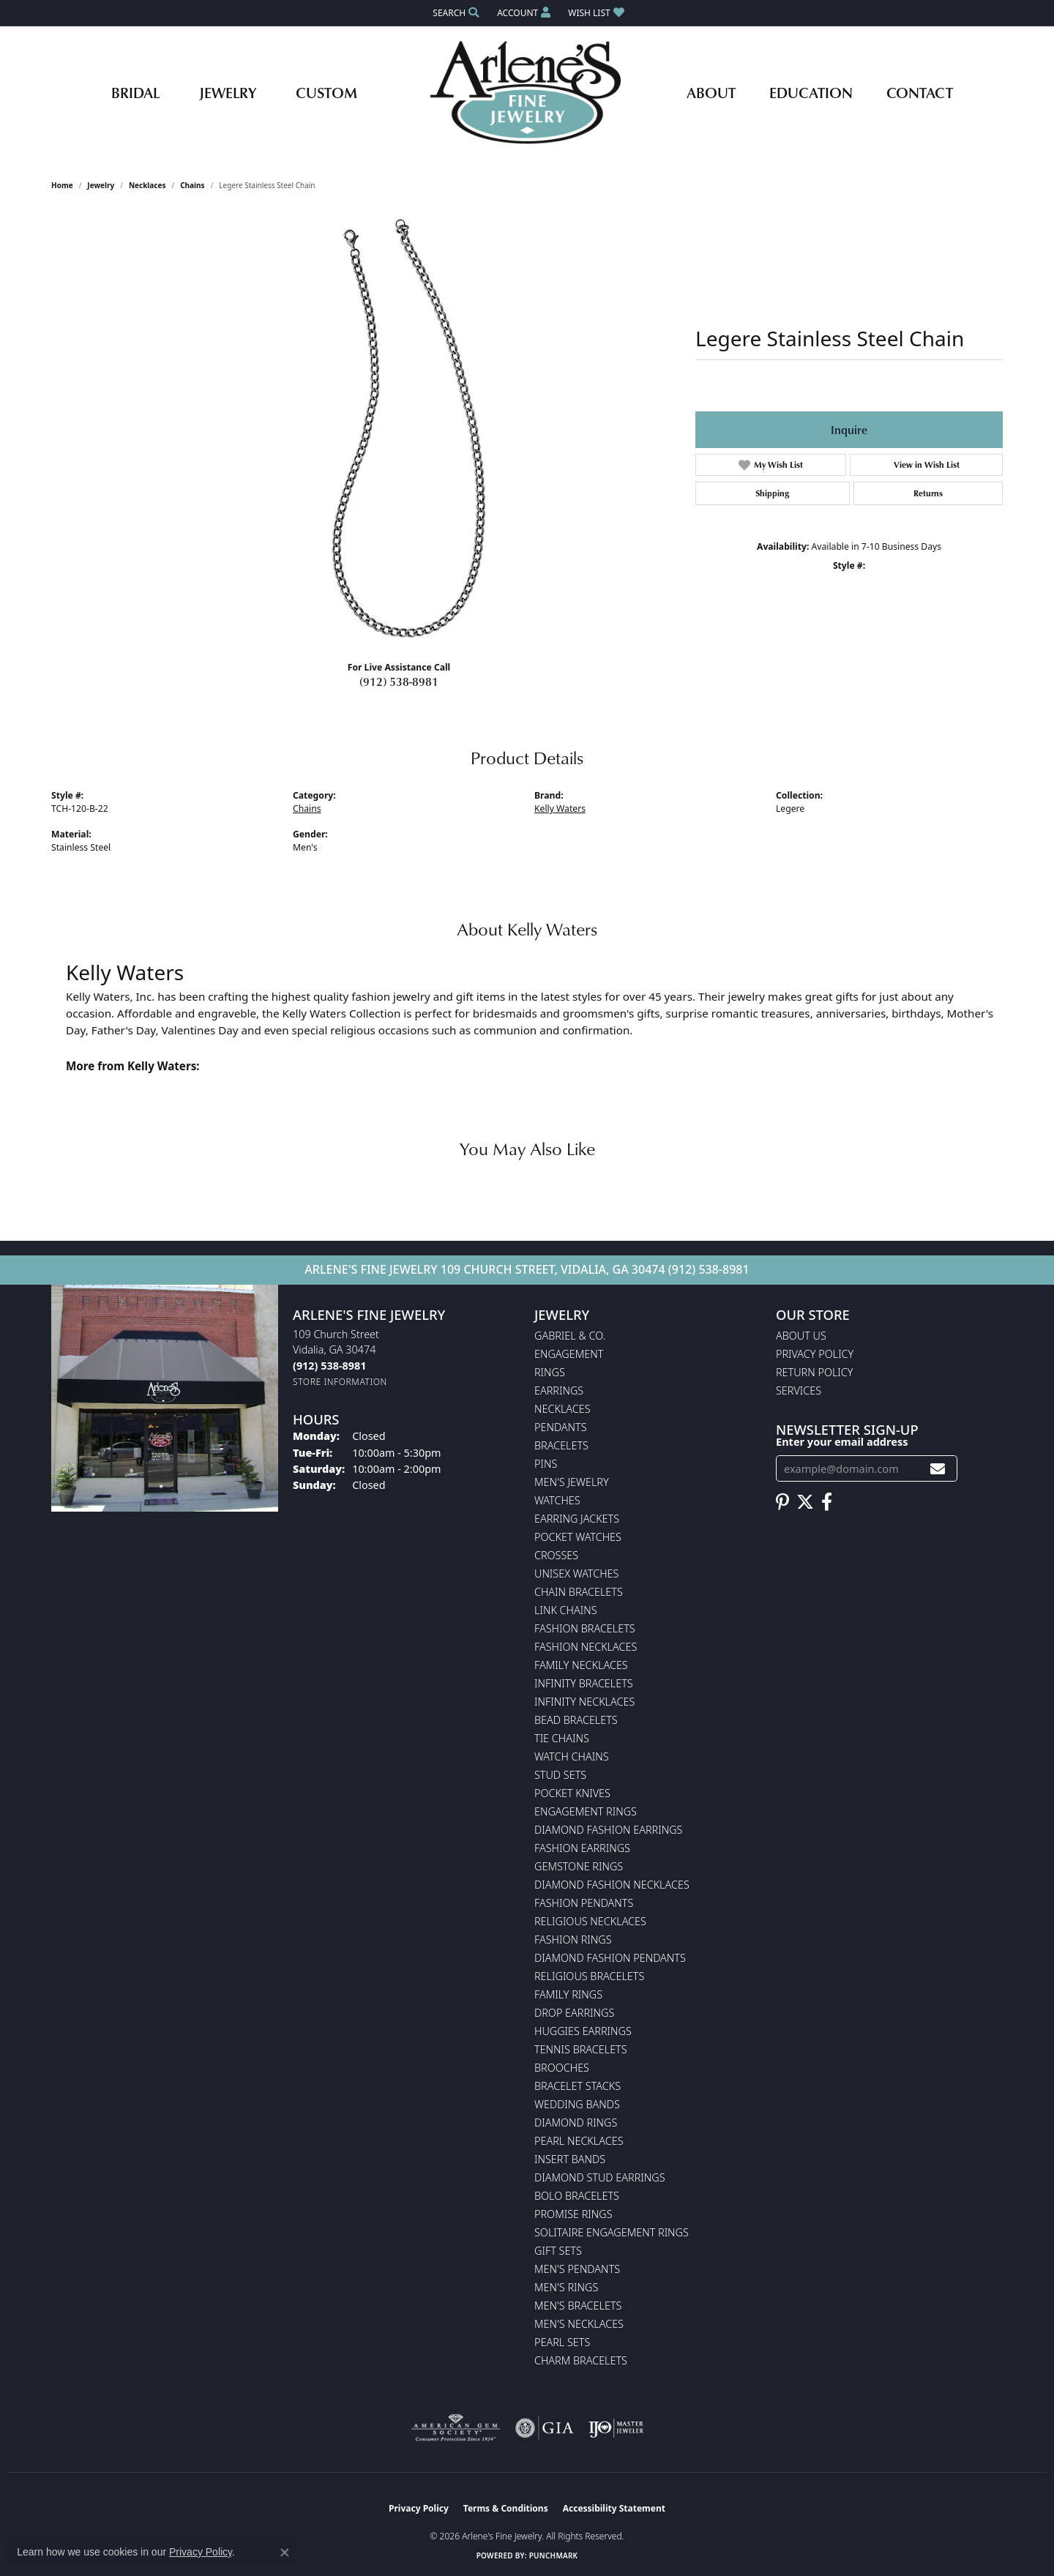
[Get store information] (340, 1381)
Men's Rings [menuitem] (566, 2287)
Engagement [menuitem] (568, 1354)
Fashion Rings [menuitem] (573, 1939)
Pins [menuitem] (545, 1464)
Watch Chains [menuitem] (571, 1756)
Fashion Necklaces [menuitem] (585, 1647)
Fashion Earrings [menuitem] (582, 1848)
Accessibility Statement (614, 2508)
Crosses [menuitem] (556, 1555)
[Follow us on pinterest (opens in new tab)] (782, 1502)
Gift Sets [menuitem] (558, 2251)
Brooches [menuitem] (561, 2068)
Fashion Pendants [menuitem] (583, 1903)
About (711, 92)
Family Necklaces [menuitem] (581, 1665)
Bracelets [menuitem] (561, 1445)
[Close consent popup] (284, 2552)
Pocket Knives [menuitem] (572, 1793)
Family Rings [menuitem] (568, 1994)
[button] (454, 13)
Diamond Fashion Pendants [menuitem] (610, 1958)
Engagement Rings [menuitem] (585, 1811)
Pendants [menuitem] (560, 1427)
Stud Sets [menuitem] (560, 1775)
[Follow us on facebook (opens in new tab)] (826, 1502)
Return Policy (814, 1372)
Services (798, 1390)
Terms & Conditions (505, 2508)
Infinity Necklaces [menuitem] (584, 1702)
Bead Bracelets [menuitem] (576, 1720)
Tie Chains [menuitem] (561, 1738)
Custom (326, 92)
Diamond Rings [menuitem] (575, 2122)
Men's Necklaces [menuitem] (579, 2324)
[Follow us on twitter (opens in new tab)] (805, 1502)
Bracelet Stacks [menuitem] (577, 2086)
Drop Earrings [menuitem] (574, 2013)
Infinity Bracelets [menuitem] (583, 1683)
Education (811, 92)
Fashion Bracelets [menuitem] (584, 1628)
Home (62, 185)
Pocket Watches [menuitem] (577, 1537)
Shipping (772, 493)
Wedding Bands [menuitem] (577, 2104)
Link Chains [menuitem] (565, 1610)
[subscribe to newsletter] (938, 1469)
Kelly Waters (560, 808)
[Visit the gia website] (544, 2428)
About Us (801, 1336)
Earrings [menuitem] (558, 1390)
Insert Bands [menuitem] (569, 2159)
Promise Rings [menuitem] (573, 2214)
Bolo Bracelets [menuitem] (576, 2196)
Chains (192, 185)
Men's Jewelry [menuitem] (571, 1482)
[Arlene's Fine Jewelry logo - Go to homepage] (527, 92)
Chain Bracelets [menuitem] (578, 1592)
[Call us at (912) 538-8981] (329, 1366)
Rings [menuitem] (549, 1372)
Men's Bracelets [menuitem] (577, 2305)
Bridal (135, 92)
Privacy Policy (814, 1354)
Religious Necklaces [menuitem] (590, 1921)
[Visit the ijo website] (615, 2428)
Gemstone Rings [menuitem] (578, 1866)
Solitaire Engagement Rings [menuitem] (611, 2232)
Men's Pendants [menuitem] (577, 2269)
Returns (928, 493)
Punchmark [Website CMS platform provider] (553, 2555)
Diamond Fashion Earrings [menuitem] (608, 1830)
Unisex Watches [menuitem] (576, 1573)
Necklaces (147, 185)
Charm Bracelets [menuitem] (580, 2360)
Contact (919, 92)
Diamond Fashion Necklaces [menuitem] (611, 1885)
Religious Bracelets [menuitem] (589, 1976)
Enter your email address (842, 1441)
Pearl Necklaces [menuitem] (579, 2141)
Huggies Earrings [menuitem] (583, 2031)
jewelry (100, 185)
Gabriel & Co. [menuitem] (569, 1336)
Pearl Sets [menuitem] (562, 2342)
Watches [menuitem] (557, 1500)
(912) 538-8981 (398, 681)
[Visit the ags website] (456, 2428)
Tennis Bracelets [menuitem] (580, 2049)
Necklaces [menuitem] (562, 1409)
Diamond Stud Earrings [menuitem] (599, 2177)
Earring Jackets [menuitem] (576, 1519)
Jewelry (227, 92)
